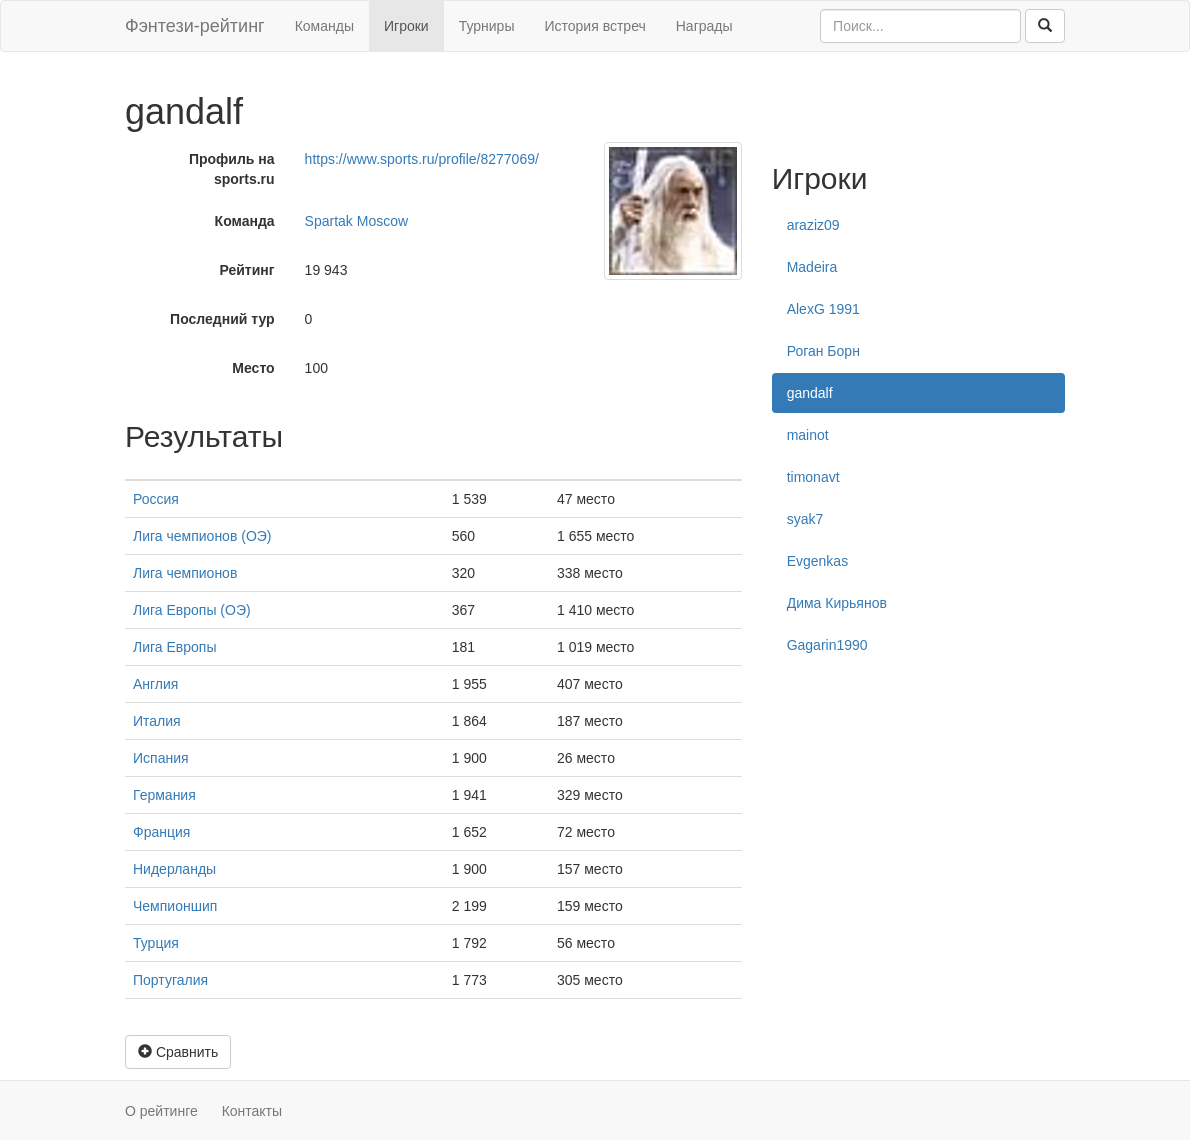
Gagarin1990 (827, 645)
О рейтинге (161, 1111)
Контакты (252, 1111)
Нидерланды (174, 869)
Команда (245, 221)
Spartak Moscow (356, 221)
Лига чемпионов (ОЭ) (202, 536)
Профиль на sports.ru (232, 169)
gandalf (810, 393)
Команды (324, 26)
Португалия (170, 980)
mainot (808, 435)
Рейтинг (246, 270)
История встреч (594, 26)
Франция (161, 832)
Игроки (406, 26)
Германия (164, 795)
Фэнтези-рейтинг (195, 26)
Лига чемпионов (185, 573)
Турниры (487, 26)
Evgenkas (817, 561)
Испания (161, 758)
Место (253, 368)
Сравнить (178, 1052)
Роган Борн (823, 351)
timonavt (813, 477)
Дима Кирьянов (837, 603)
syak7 (805, 519)
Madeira (812, 267)
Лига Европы (174, 647)
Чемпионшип (175, 906)
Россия (156, 499)
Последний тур (222, 319)
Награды (704, 26)
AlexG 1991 (823, 309)
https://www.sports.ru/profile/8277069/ (422, 159)
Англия (155, 684)
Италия (157, 721)
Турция (156, 943)
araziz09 (813, 225)
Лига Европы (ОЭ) (192, 610)
